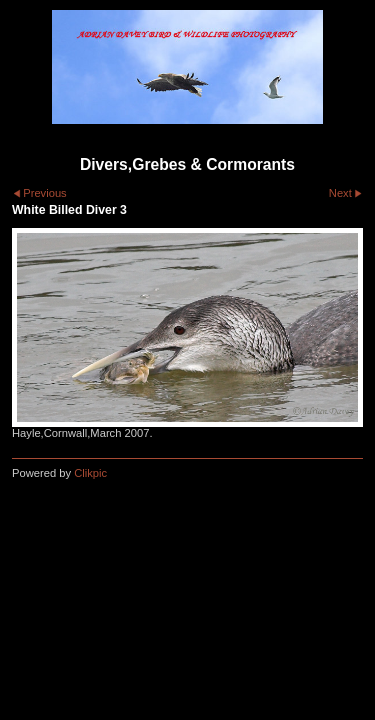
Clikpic (90, 473)
